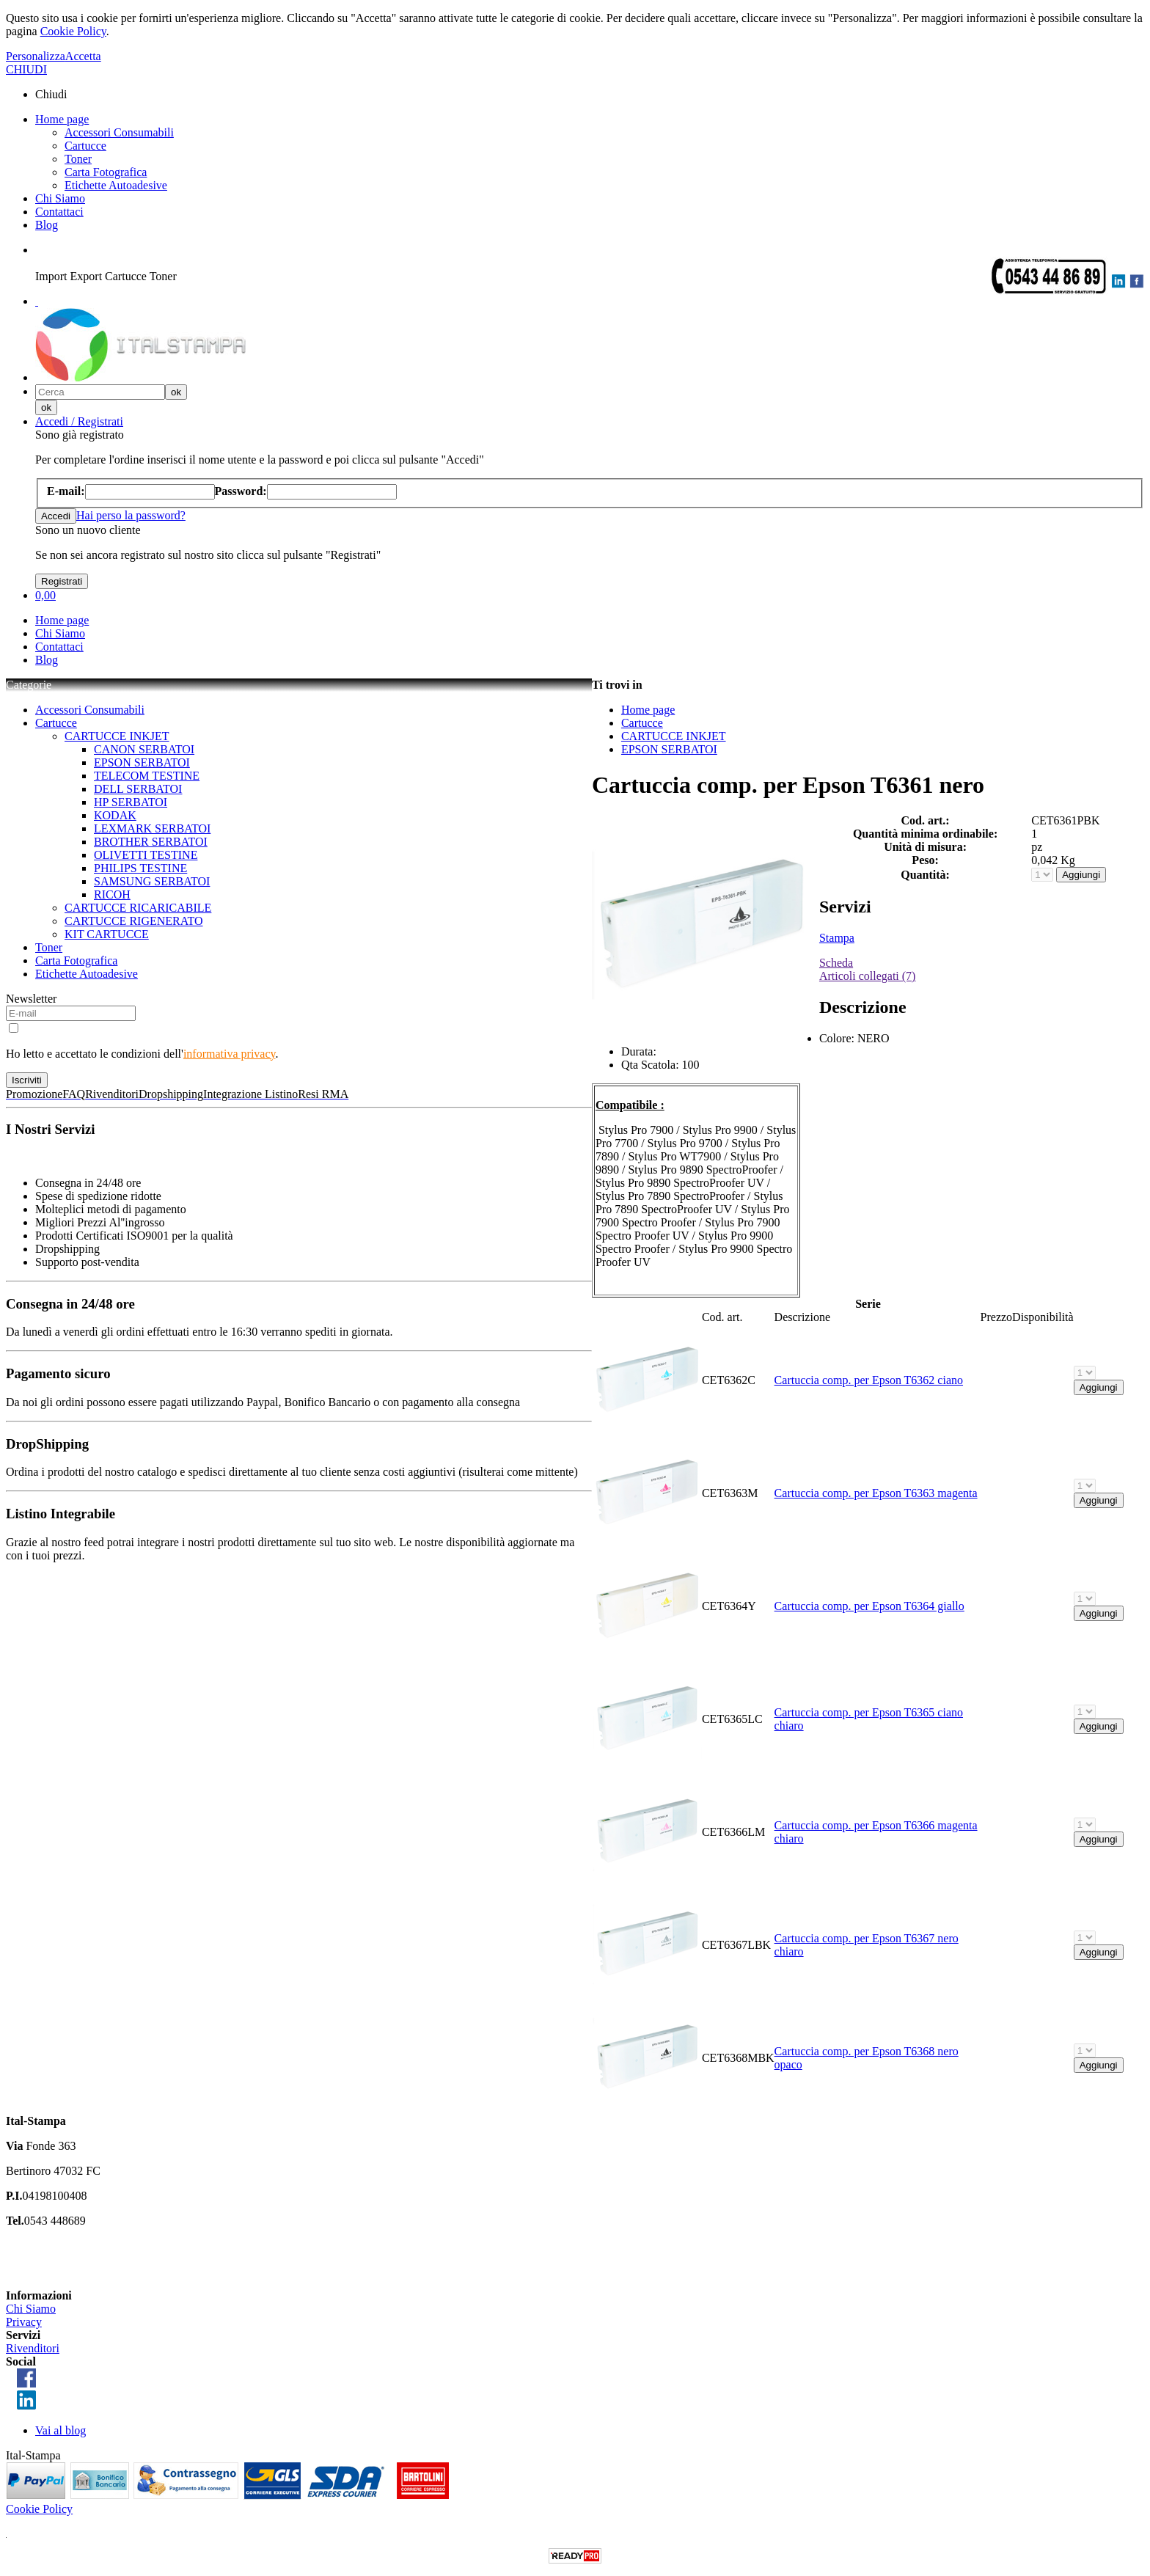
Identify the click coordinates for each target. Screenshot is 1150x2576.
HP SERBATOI (130, 802)
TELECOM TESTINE (146, 775)
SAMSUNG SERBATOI (152, 881)
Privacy (24, 2322)
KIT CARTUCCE (107, 934)
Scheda (836, 962)
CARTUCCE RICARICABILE (138, 907)
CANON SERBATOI (144, 749)
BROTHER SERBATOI (151, 841)
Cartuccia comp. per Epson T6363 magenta (876, 1493)
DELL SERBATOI (138, 789)
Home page (62, 119)
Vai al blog (60, 2430)
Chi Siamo (60, 198)
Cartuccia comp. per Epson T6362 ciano (868, 1380)
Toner (78, 159)
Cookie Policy (73, 31)
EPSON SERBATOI (142, 762)
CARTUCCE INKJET (117, 736)
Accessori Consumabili (119, 132)
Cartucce (85, 145)
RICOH (112, 894)
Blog (46, 225)
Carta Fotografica (106, 172)
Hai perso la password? (131, 515)
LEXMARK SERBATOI (152, 828)
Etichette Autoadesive (116, 185)
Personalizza (35, 56)
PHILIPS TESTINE (140, 868)
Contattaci (59, 211)
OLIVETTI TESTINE (145, 855)
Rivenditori (32, 2348)
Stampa (836, 938)
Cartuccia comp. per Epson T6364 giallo (869, 1606)
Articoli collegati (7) (867, 976)
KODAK (115, 815)
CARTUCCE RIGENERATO (134, 921)
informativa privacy (229, 1053)
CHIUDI (26, 69)
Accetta (83, 56)
